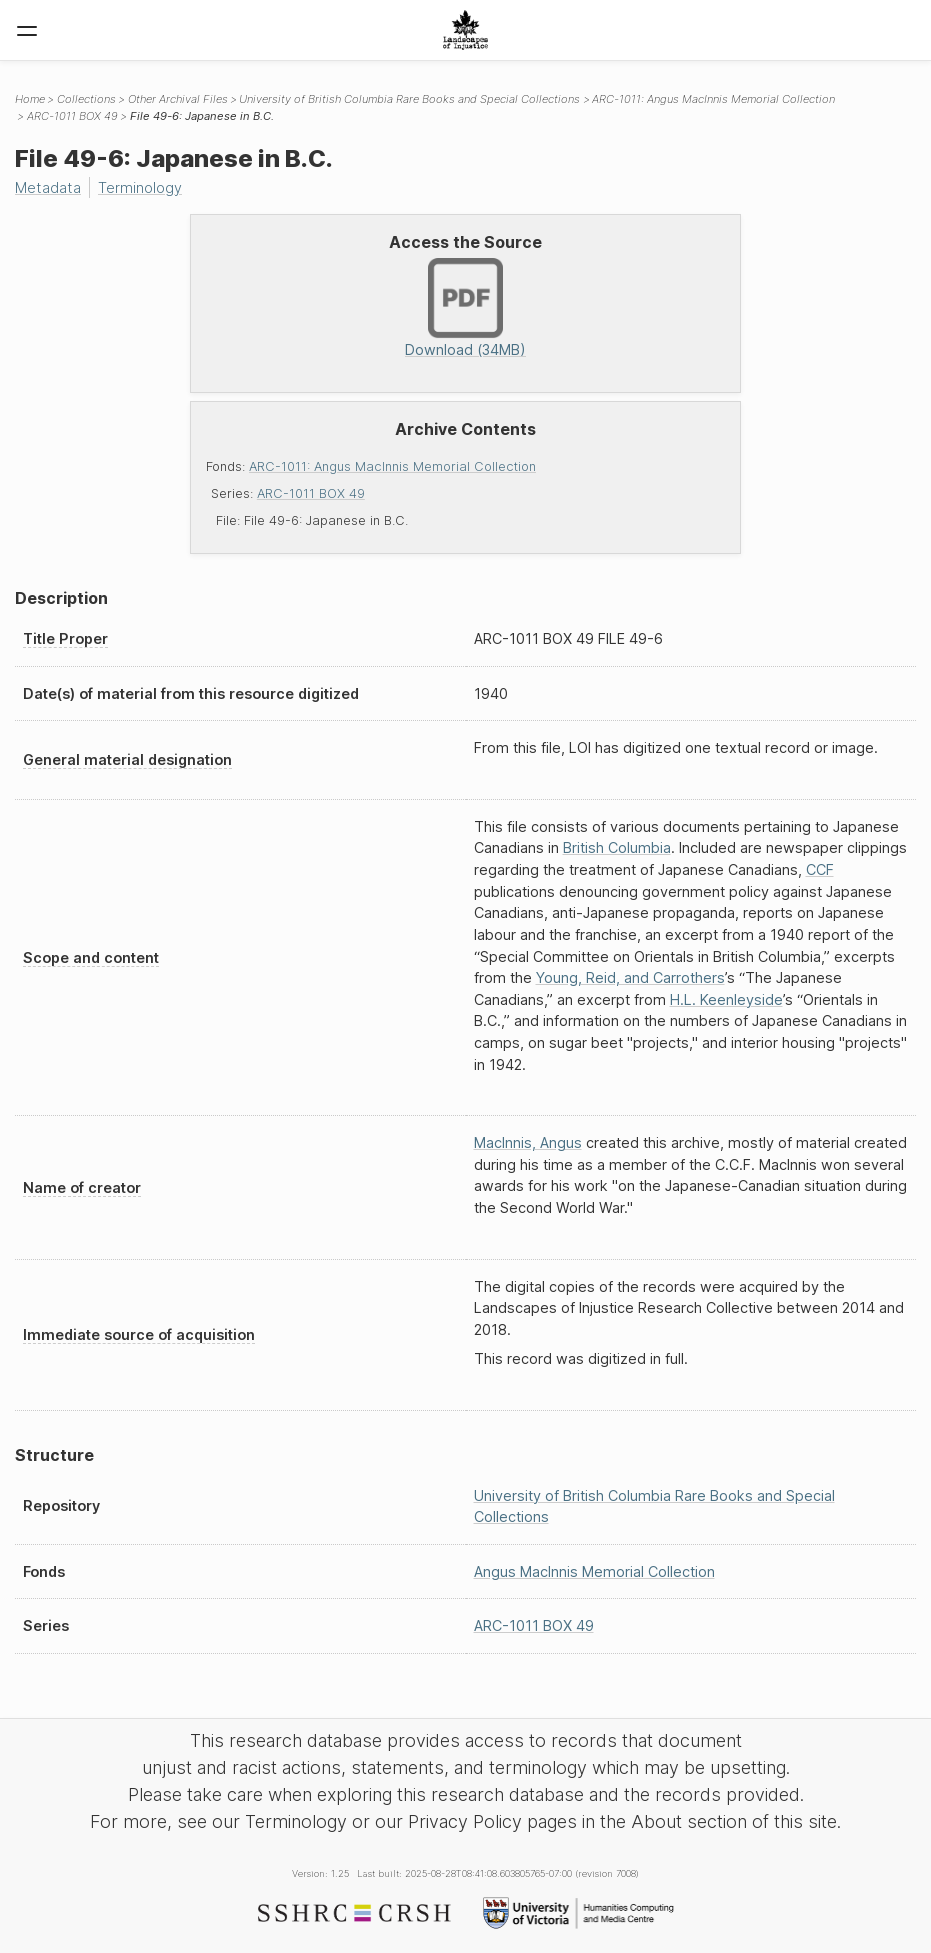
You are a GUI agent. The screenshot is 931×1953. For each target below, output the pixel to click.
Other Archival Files (178, 99)
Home (30, 99)
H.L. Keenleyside (726, 999)
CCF (820, 869)
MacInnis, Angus (528, 1142)
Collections (86, 99)
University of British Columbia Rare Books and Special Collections (409, 99)
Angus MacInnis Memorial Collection (594, 1571)
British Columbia (617, 847)
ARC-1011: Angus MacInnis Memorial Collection (392, 466)
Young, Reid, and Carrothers (630, 977)
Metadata (48, 187)
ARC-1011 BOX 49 (311, 493)
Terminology (140, 187)
